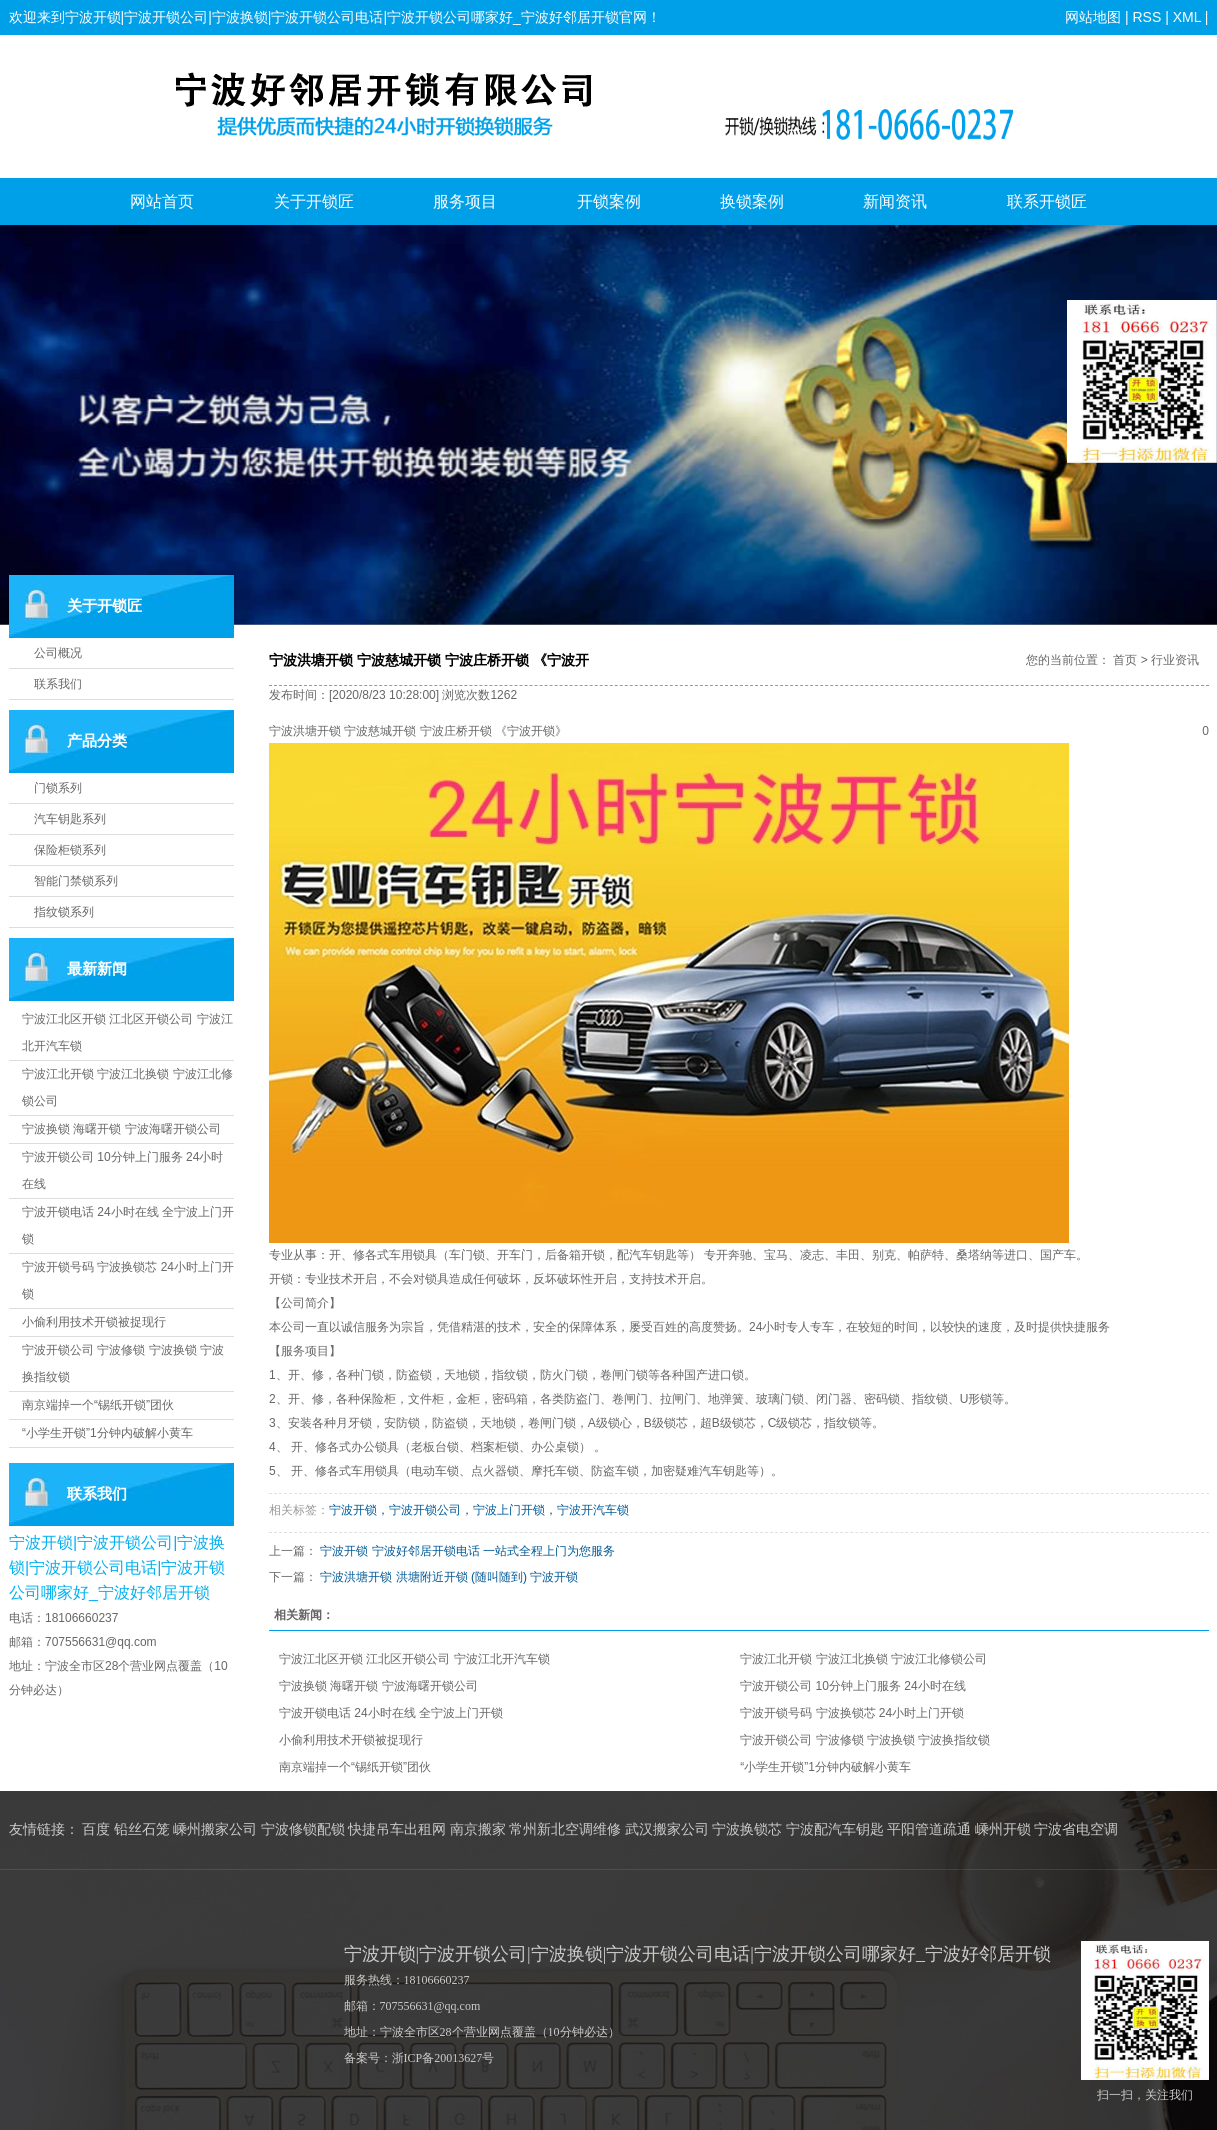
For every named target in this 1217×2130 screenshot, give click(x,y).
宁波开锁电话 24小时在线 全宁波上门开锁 (391, 1713)
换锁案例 (752, 201)
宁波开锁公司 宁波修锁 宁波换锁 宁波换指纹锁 (865, 1740)
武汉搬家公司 (667, 1829)
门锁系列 (58, 788)
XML (1187, 17)
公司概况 (58, 653)
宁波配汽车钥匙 (835, 1829)
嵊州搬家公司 (215, 1829)
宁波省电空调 (1076, 1829)
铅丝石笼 (142, 1829)
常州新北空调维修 (565, 1829)
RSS (1146, 17)
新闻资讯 (895, 201)
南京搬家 (478, 1829)
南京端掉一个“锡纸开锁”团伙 (98, 1405)
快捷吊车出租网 (397, 1829)
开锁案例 (609, 201)
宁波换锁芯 (747, 1829)
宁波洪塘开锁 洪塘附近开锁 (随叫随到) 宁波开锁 (449, 1577)
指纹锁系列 (64, 912)
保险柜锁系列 (70, 850)
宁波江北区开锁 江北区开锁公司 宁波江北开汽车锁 (414, 1659)
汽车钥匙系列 (70, 819)
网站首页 (162, 201)
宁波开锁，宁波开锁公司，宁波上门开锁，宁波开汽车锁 (479, 1510)
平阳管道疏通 (929, 1829)
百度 (96, 1829)
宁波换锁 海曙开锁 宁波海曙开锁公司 (121, 1129)
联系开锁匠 (1047, 201)
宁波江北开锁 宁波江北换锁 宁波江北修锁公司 (863, 1659)
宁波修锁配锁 (303, 1829)
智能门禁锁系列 (76, 881)
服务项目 (465, 201)
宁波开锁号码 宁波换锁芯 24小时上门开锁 (852, 1713)
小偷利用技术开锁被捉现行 (94, 1322)
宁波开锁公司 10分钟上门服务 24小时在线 (852, 1686)
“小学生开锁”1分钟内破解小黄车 (107, 1433)
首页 (1125, 660)
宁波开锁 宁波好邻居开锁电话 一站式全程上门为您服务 (467, 1551)
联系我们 (58, 684)
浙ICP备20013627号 (443, 2058)
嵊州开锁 (1003, 1829)
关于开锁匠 (314, 201)
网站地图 (1093, 17)
